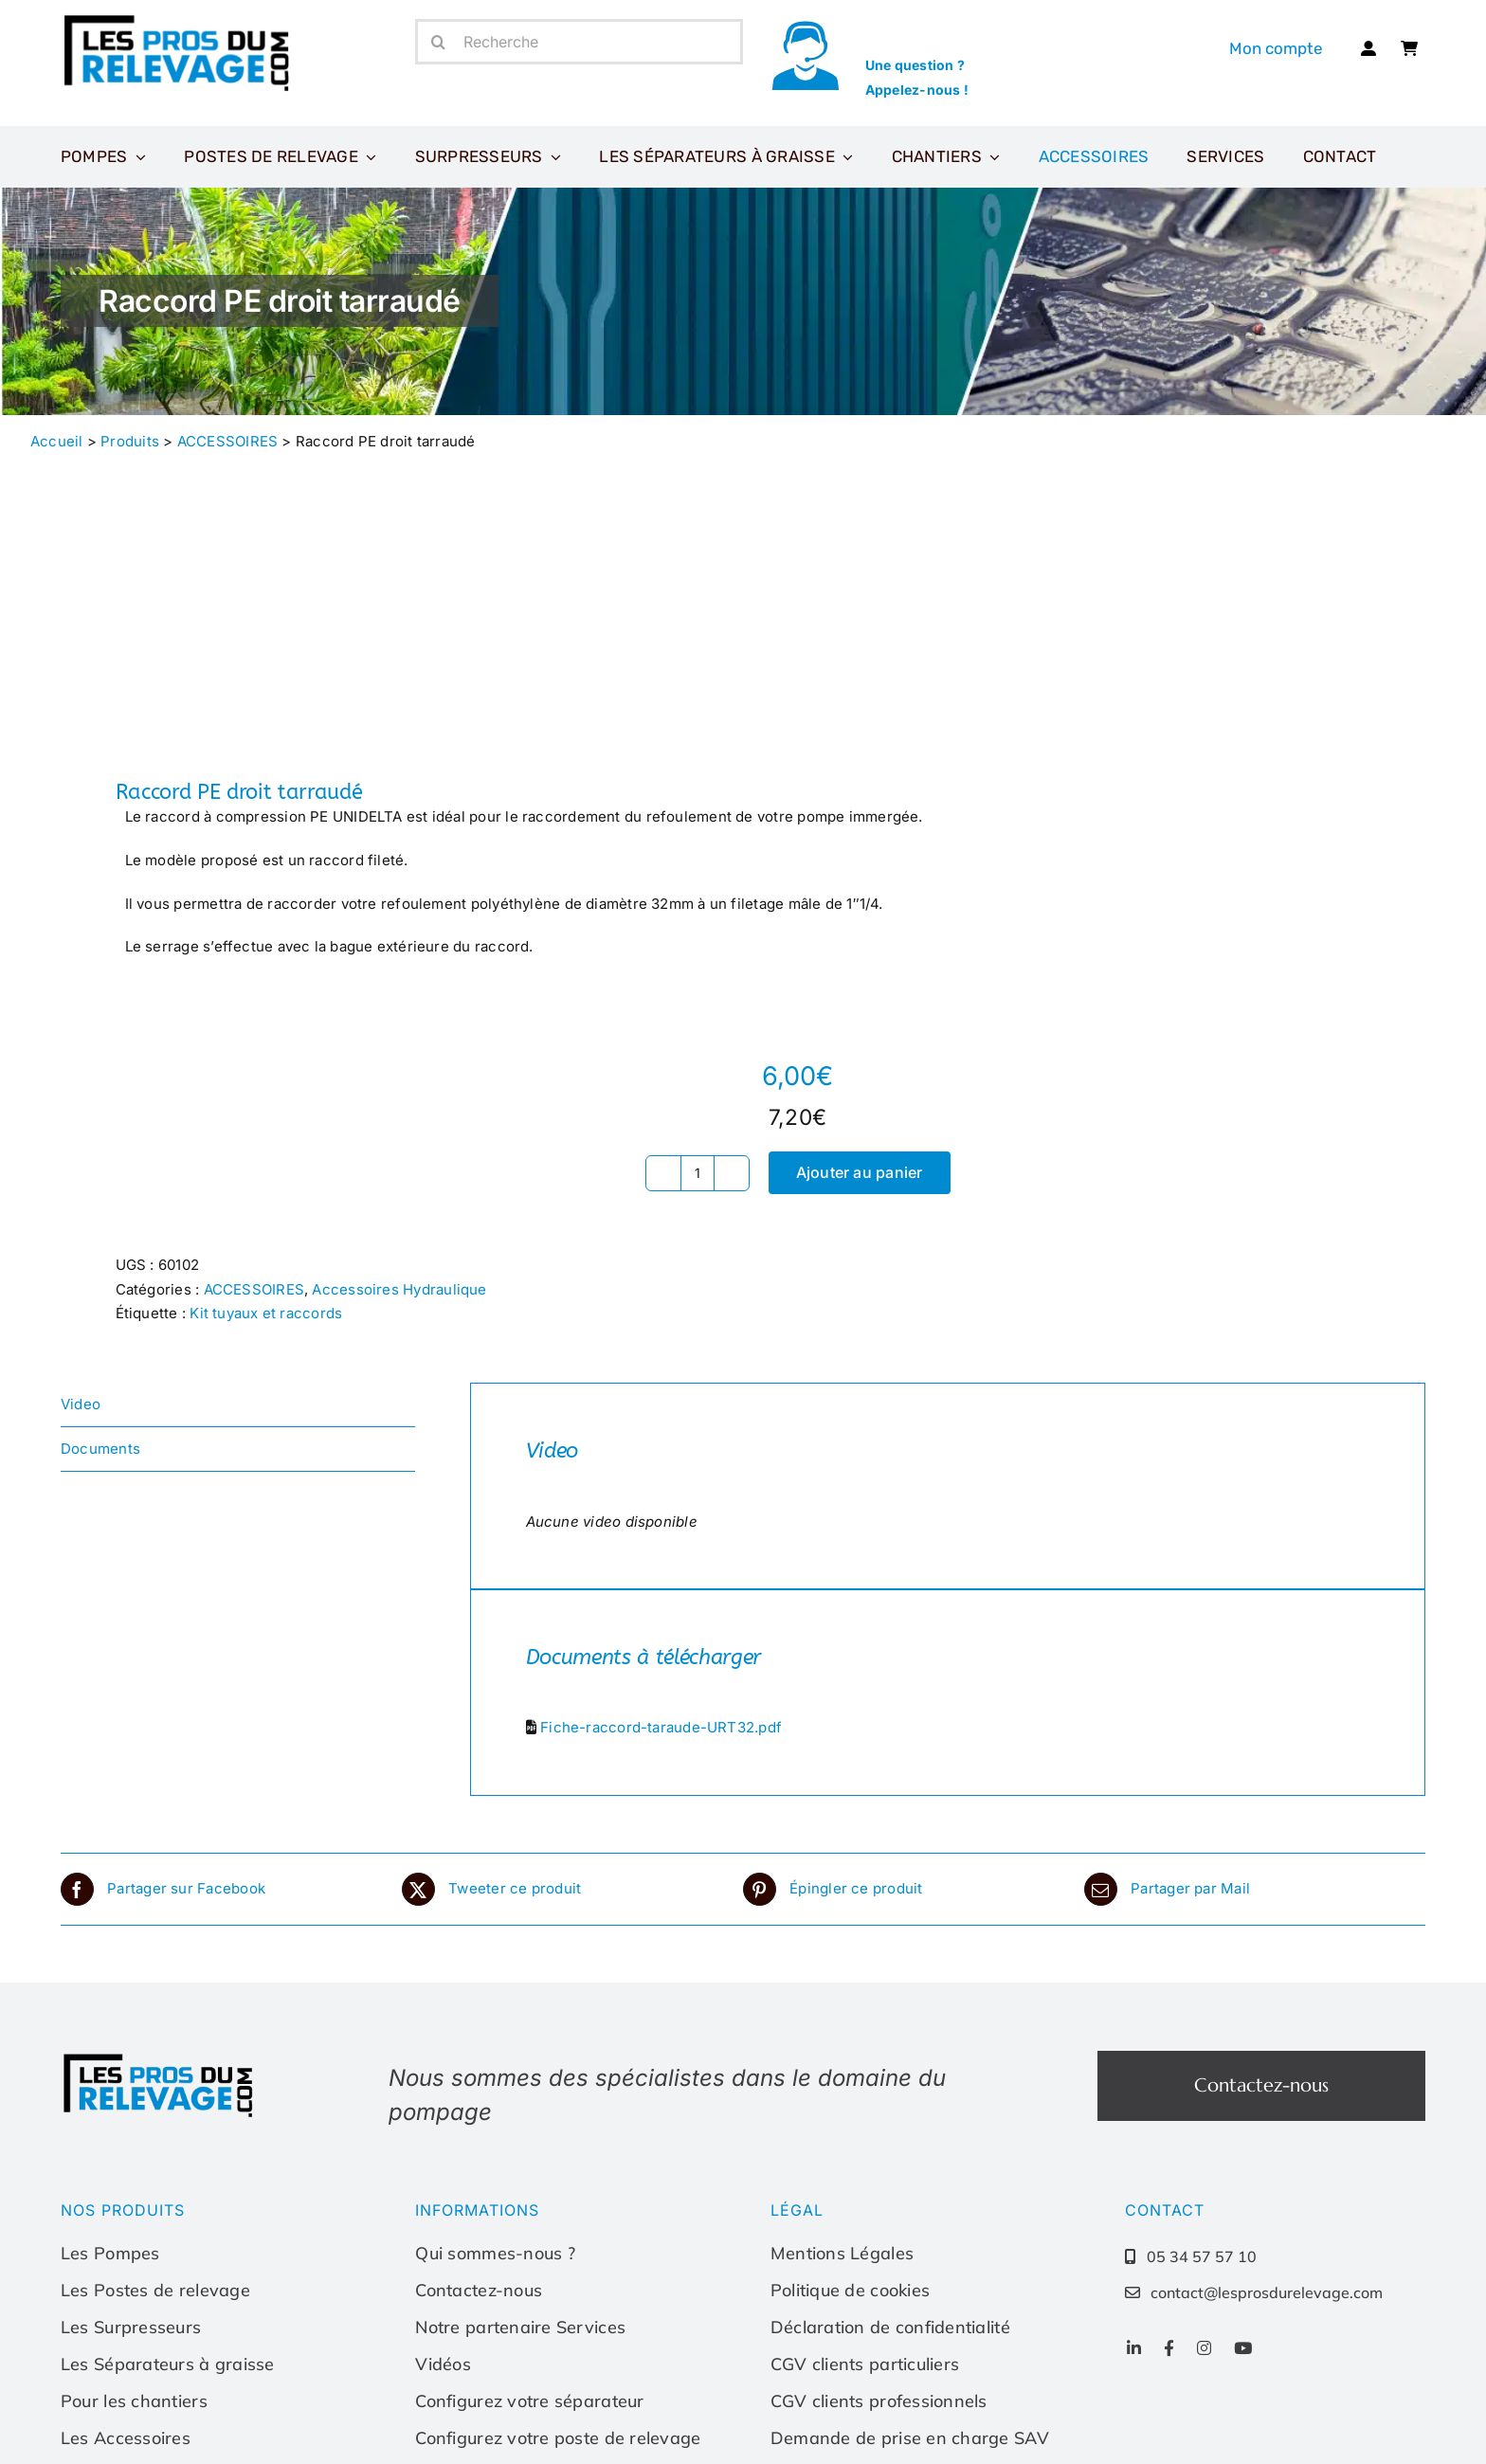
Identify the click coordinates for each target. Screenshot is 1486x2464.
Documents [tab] (100, 1449)
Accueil (56, 441)
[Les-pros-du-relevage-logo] (179, 18)
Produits (129, 441)
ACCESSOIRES (227, 441)
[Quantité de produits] (697, 1173)
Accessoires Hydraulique (399, 1289)
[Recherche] (579, 41)
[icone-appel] (805, 26)
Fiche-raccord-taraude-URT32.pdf (661, 1727)
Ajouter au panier (859, 1172)
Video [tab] (80, 1404)
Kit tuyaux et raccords (266, 1313)
